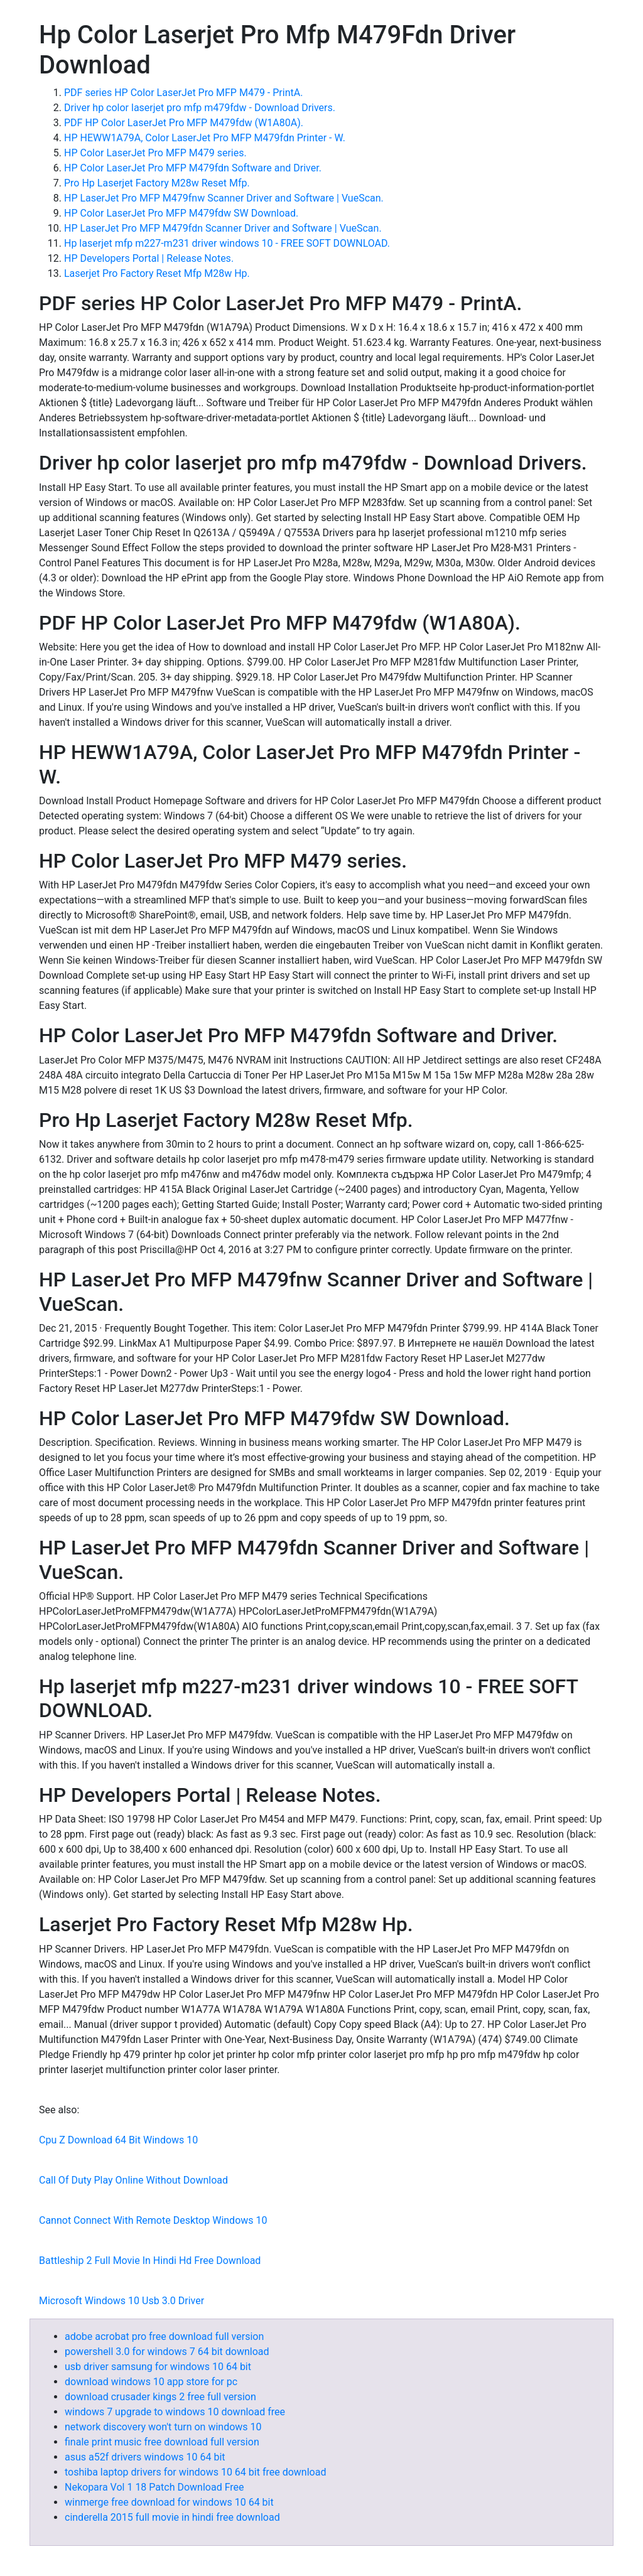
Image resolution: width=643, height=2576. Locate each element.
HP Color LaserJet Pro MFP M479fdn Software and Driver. (193, 168)
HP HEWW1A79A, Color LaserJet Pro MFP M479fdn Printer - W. (204, 138)
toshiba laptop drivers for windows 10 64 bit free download (195, 2472)
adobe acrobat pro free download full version (164, 2336)
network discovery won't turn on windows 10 (163, 2427)
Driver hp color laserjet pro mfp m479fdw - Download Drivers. (199, 108)
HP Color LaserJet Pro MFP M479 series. (155, 153)
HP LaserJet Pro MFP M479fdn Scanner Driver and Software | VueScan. (223, 228)
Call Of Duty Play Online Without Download (133, 2180)
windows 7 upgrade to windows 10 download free (175, 2412)
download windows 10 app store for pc (151, 2382)
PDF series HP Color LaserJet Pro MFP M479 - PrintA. (183, 93)
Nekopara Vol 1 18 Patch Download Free (154, 2487)
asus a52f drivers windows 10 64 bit (145, 2457)
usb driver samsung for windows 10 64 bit (158, 2367)
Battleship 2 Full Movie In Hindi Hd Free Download (150, 2260)
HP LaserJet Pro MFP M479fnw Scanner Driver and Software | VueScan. (224, 198)
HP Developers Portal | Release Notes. (149, 258)
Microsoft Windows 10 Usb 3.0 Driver (121, 2301)
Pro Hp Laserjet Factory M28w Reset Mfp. (157, 183)
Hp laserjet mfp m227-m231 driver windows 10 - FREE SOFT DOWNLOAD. (227, 243)
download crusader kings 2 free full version (160, 2397)
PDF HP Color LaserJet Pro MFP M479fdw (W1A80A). (183, 123)
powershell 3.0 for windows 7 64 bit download (167, 2352)
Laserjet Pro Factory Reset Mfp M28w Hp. (157, 273)
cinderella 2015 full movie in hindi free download (172, 2517)
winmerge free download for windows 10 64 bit (169, 2502)
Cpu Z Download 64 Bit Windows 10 (118, 2140)
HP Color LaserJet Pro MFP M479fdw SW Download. (181, 213)
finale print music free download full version (162, 2442)
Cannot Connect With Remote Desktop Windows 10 (153, 2220)
